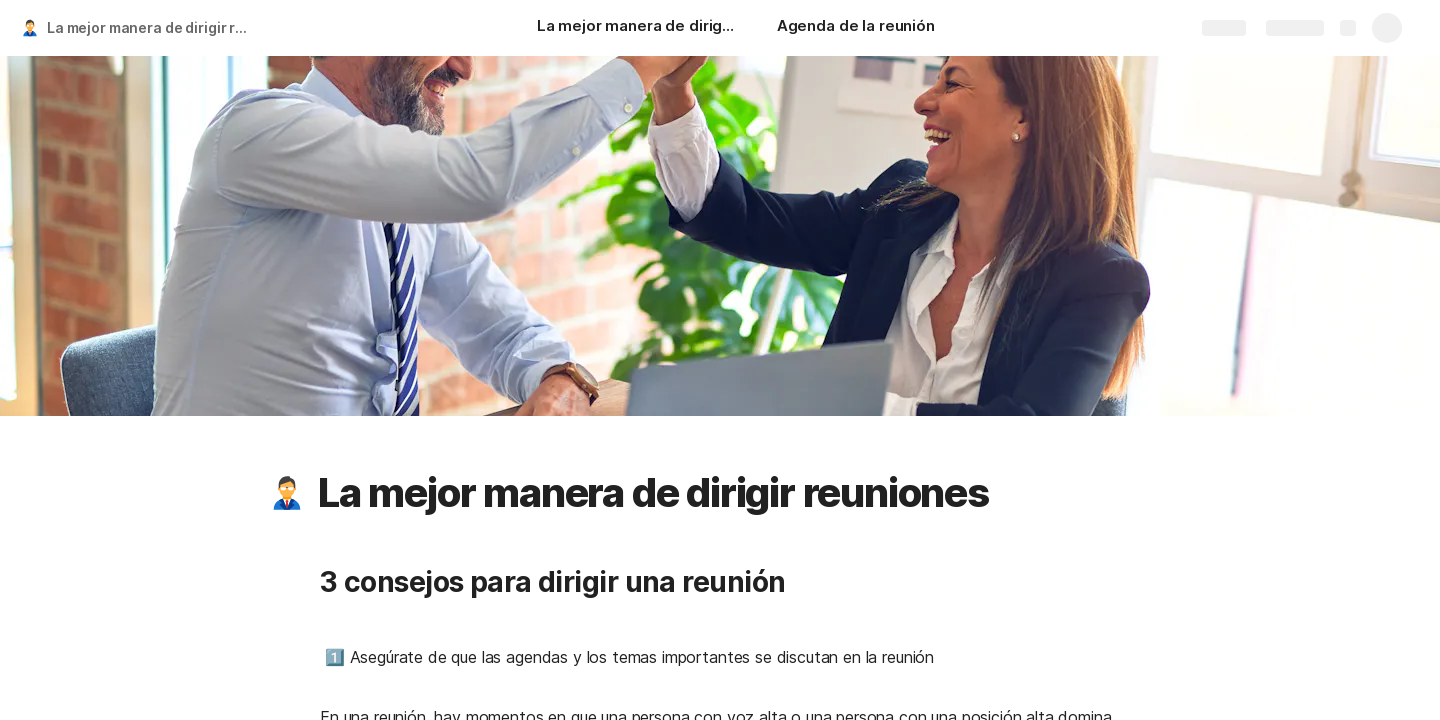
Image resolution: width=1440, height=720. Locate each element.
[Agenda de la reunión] (856, 28)
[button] (287, 493)
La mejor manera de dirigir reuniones (153, 27)
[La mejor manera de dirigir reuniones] (637, 28)
